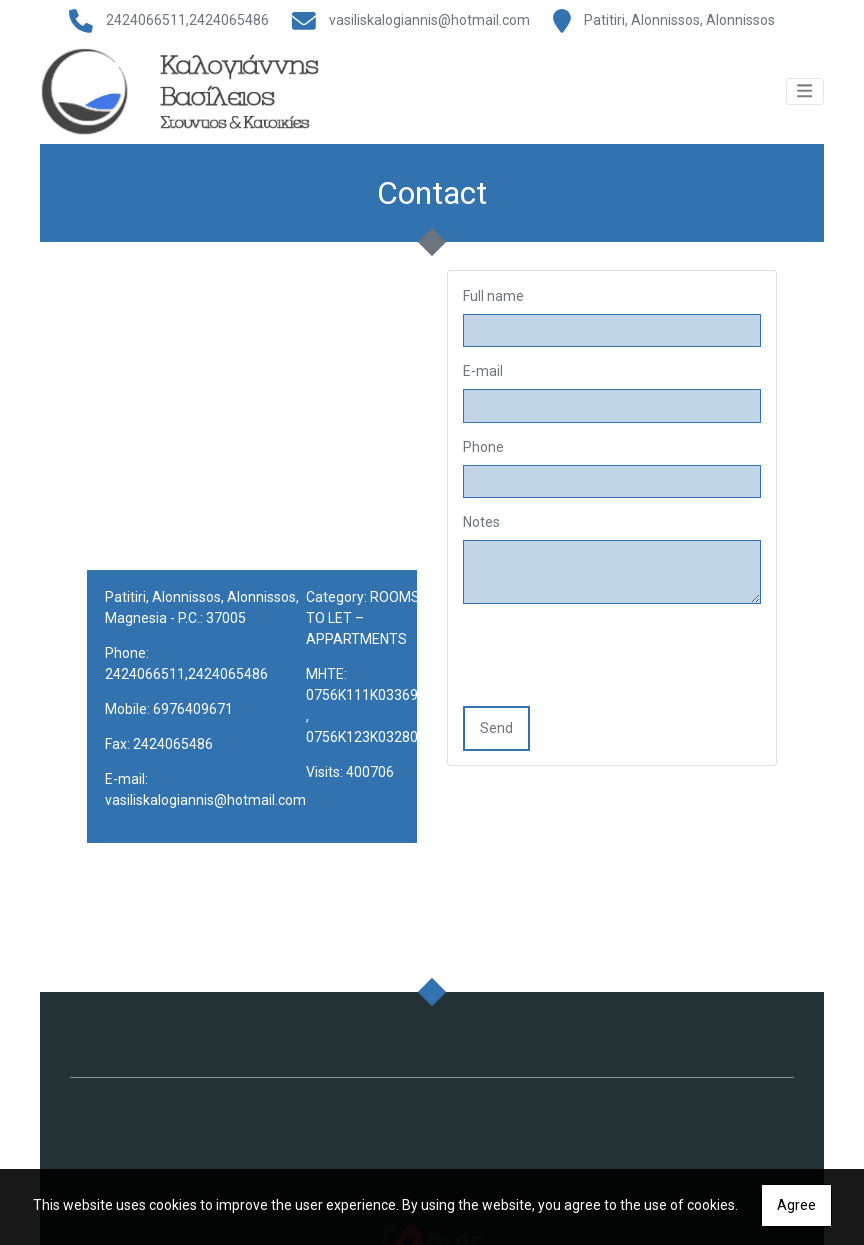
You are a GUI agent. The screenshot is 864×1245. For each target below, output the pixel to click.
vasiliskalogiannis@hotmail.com (429, 20)
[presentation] (615, 672)
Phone (483, 461)
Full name (493, 310)
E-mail (483, 386)
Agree (796, 1205)
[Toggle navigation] (805, 100)
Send (496, 743)
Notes (481, 537)
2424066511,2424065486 (187, 20)
